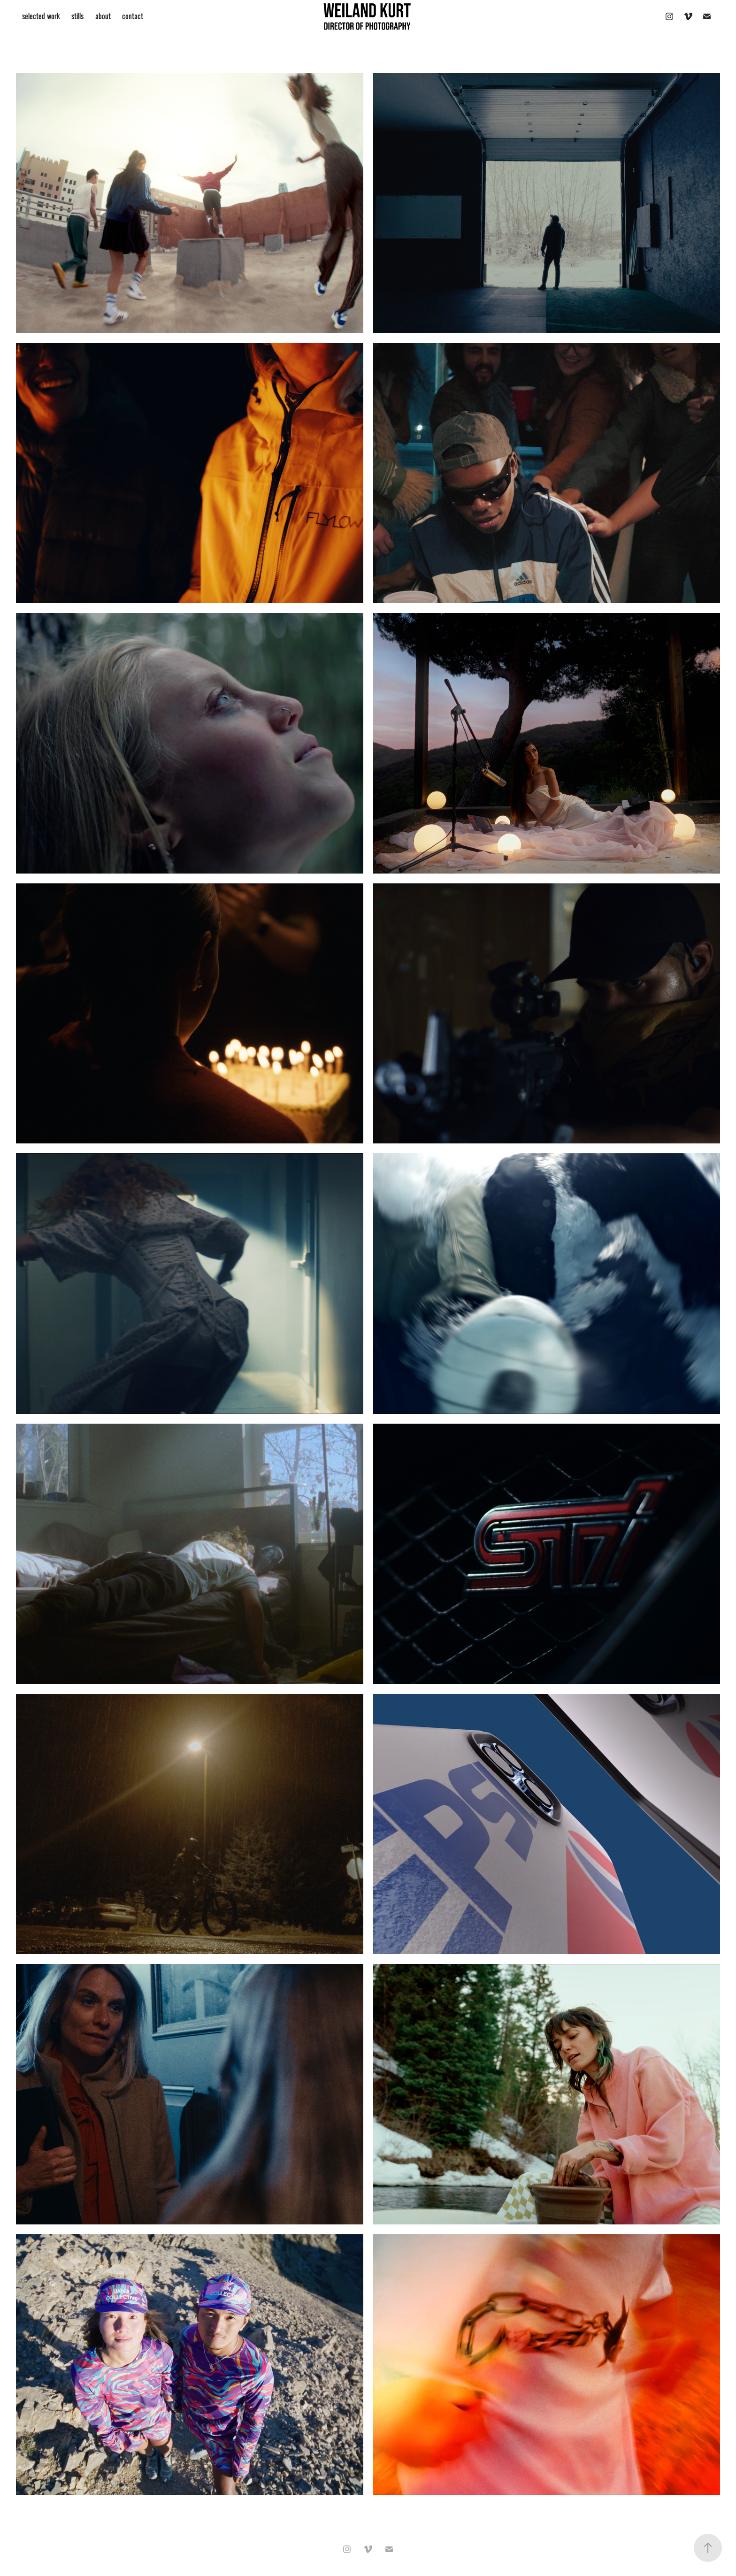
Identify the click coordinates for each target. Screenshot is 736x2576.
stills (77, 16)
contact (132, 16)
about (103, 16)
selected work (41, 16)
